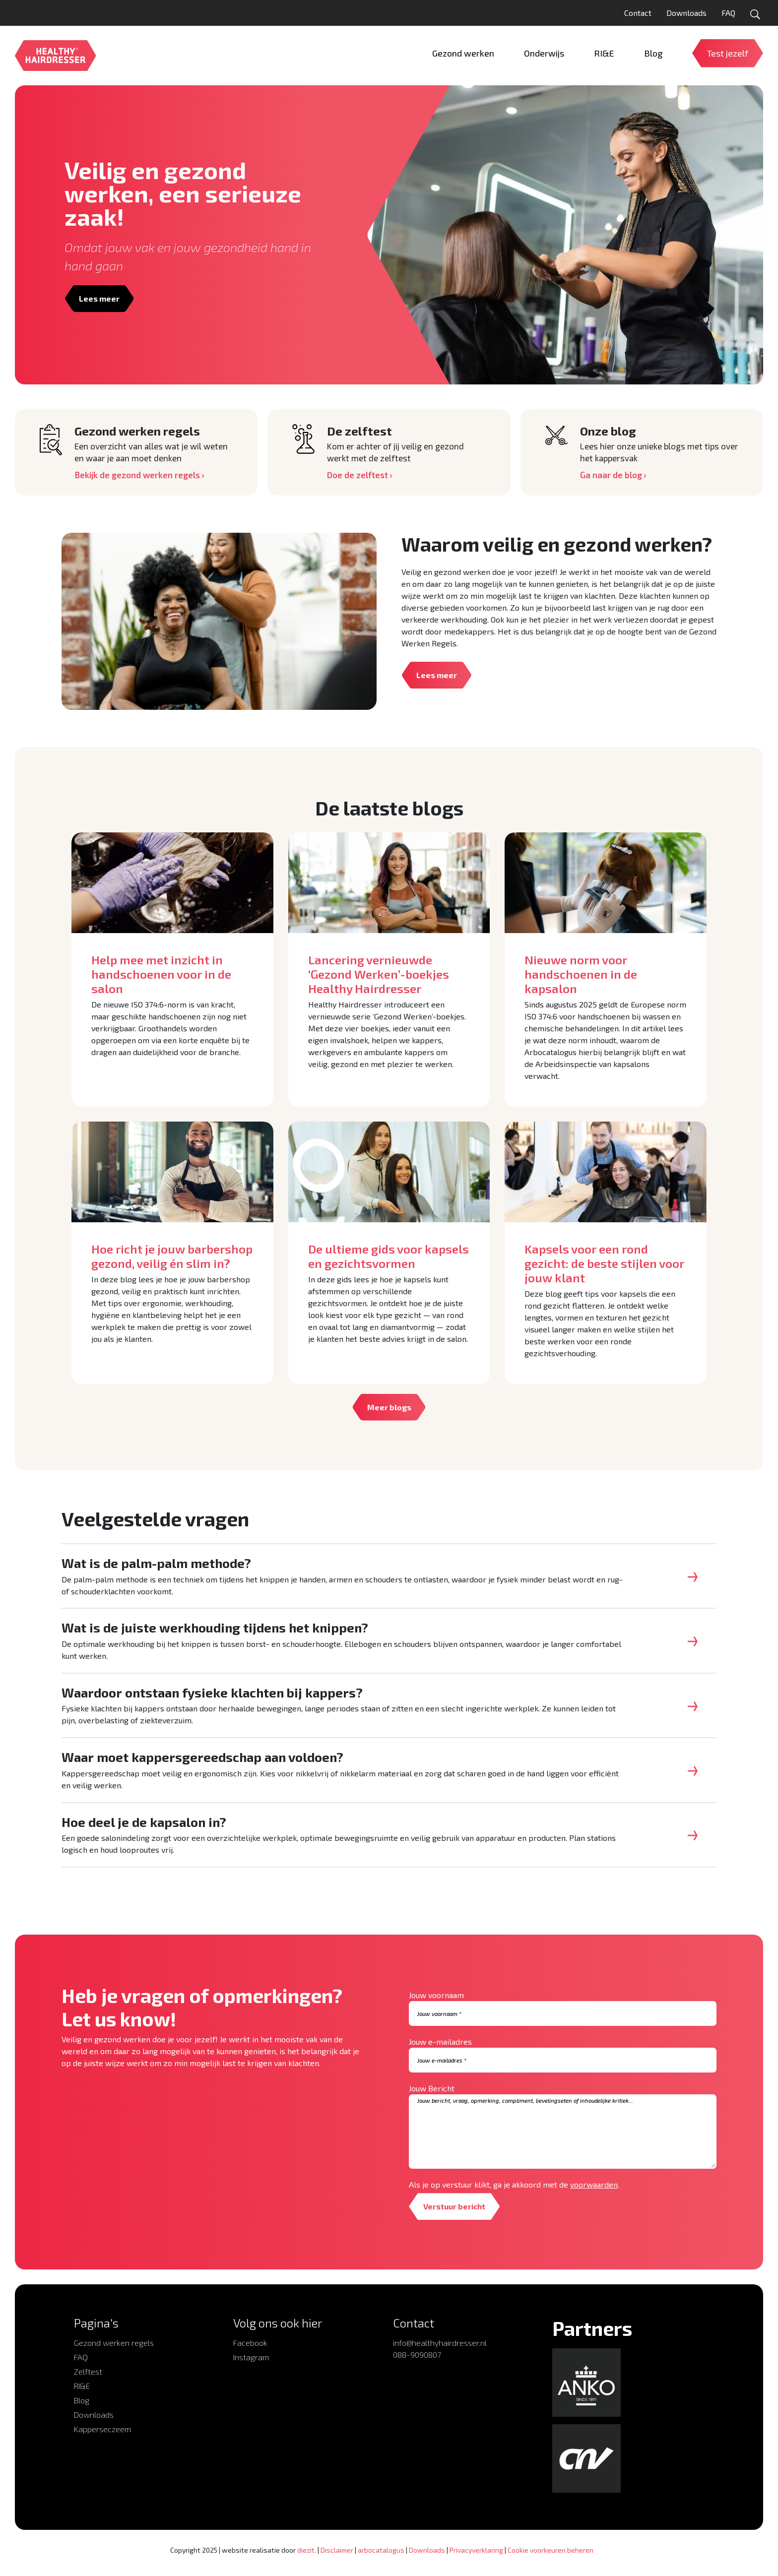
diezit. (306, 2561)
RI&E (82, 2396)
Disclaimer (337, 2561)
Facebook (250, 2353)
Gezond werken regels (114, 2353)
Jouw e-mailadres (440, 2052)
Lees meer (99, 298)
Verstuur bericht (455, 2217)
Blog (81, 2411)
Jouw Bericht (431, 2099)
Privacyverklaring (476, 2561)
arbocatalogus (381, 2561)
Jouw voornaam (436, 2006)
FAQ (728, 12)
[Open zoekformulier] (755, 14)
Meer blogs (389, 1407)
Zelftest (88, 2382)
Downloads (686, 12)
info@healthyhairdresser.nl (440, 2353)
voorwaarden (594, 2195)
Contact (637, 12)
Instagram (251, 2368)
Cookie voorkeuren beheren (550, 2561)
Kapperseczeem (102, 2440)
